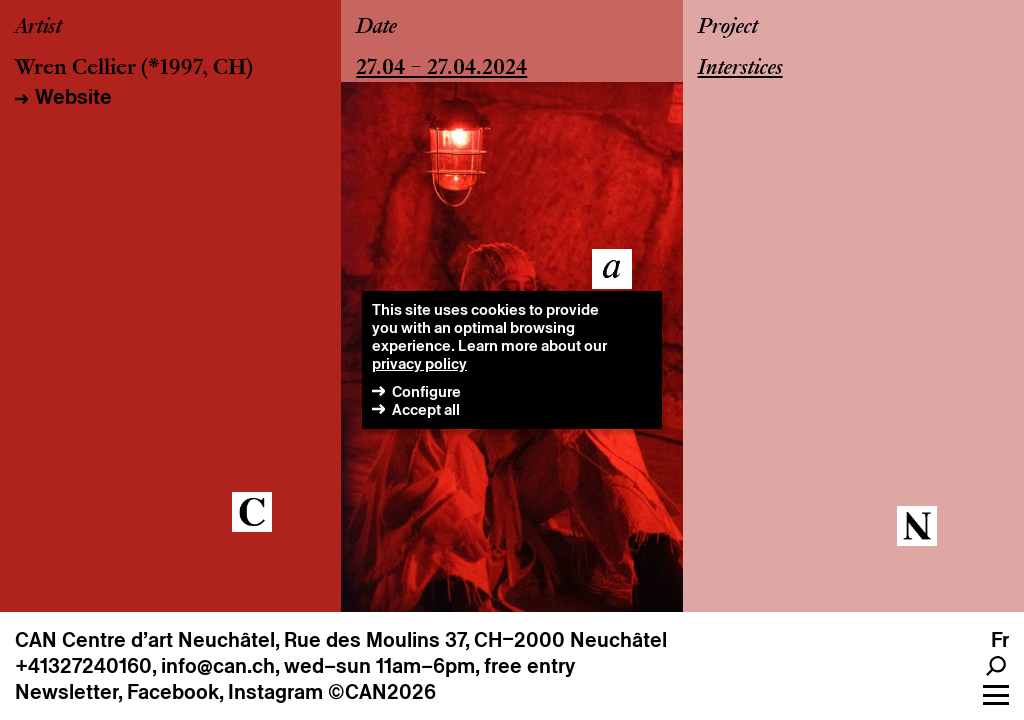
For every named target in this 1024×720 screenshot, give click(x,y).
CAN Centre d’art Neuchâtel (145, 640)
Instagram (275, 692)
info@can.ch (218, 666)
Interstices (740, 69)
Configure (426, 391)
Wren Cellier (75, 69)
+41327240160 (83, 666)
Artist (38, 28)
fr (1000, 640)
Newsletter (66, 692)
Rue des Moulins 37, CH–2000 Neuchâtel (475, 640)
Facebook (173, 692)
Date (376, 28)
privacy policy (419, 363)
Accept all (426, 409)
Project (728, 28)
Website (73, 97)
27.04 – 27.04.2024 (441, 69)
